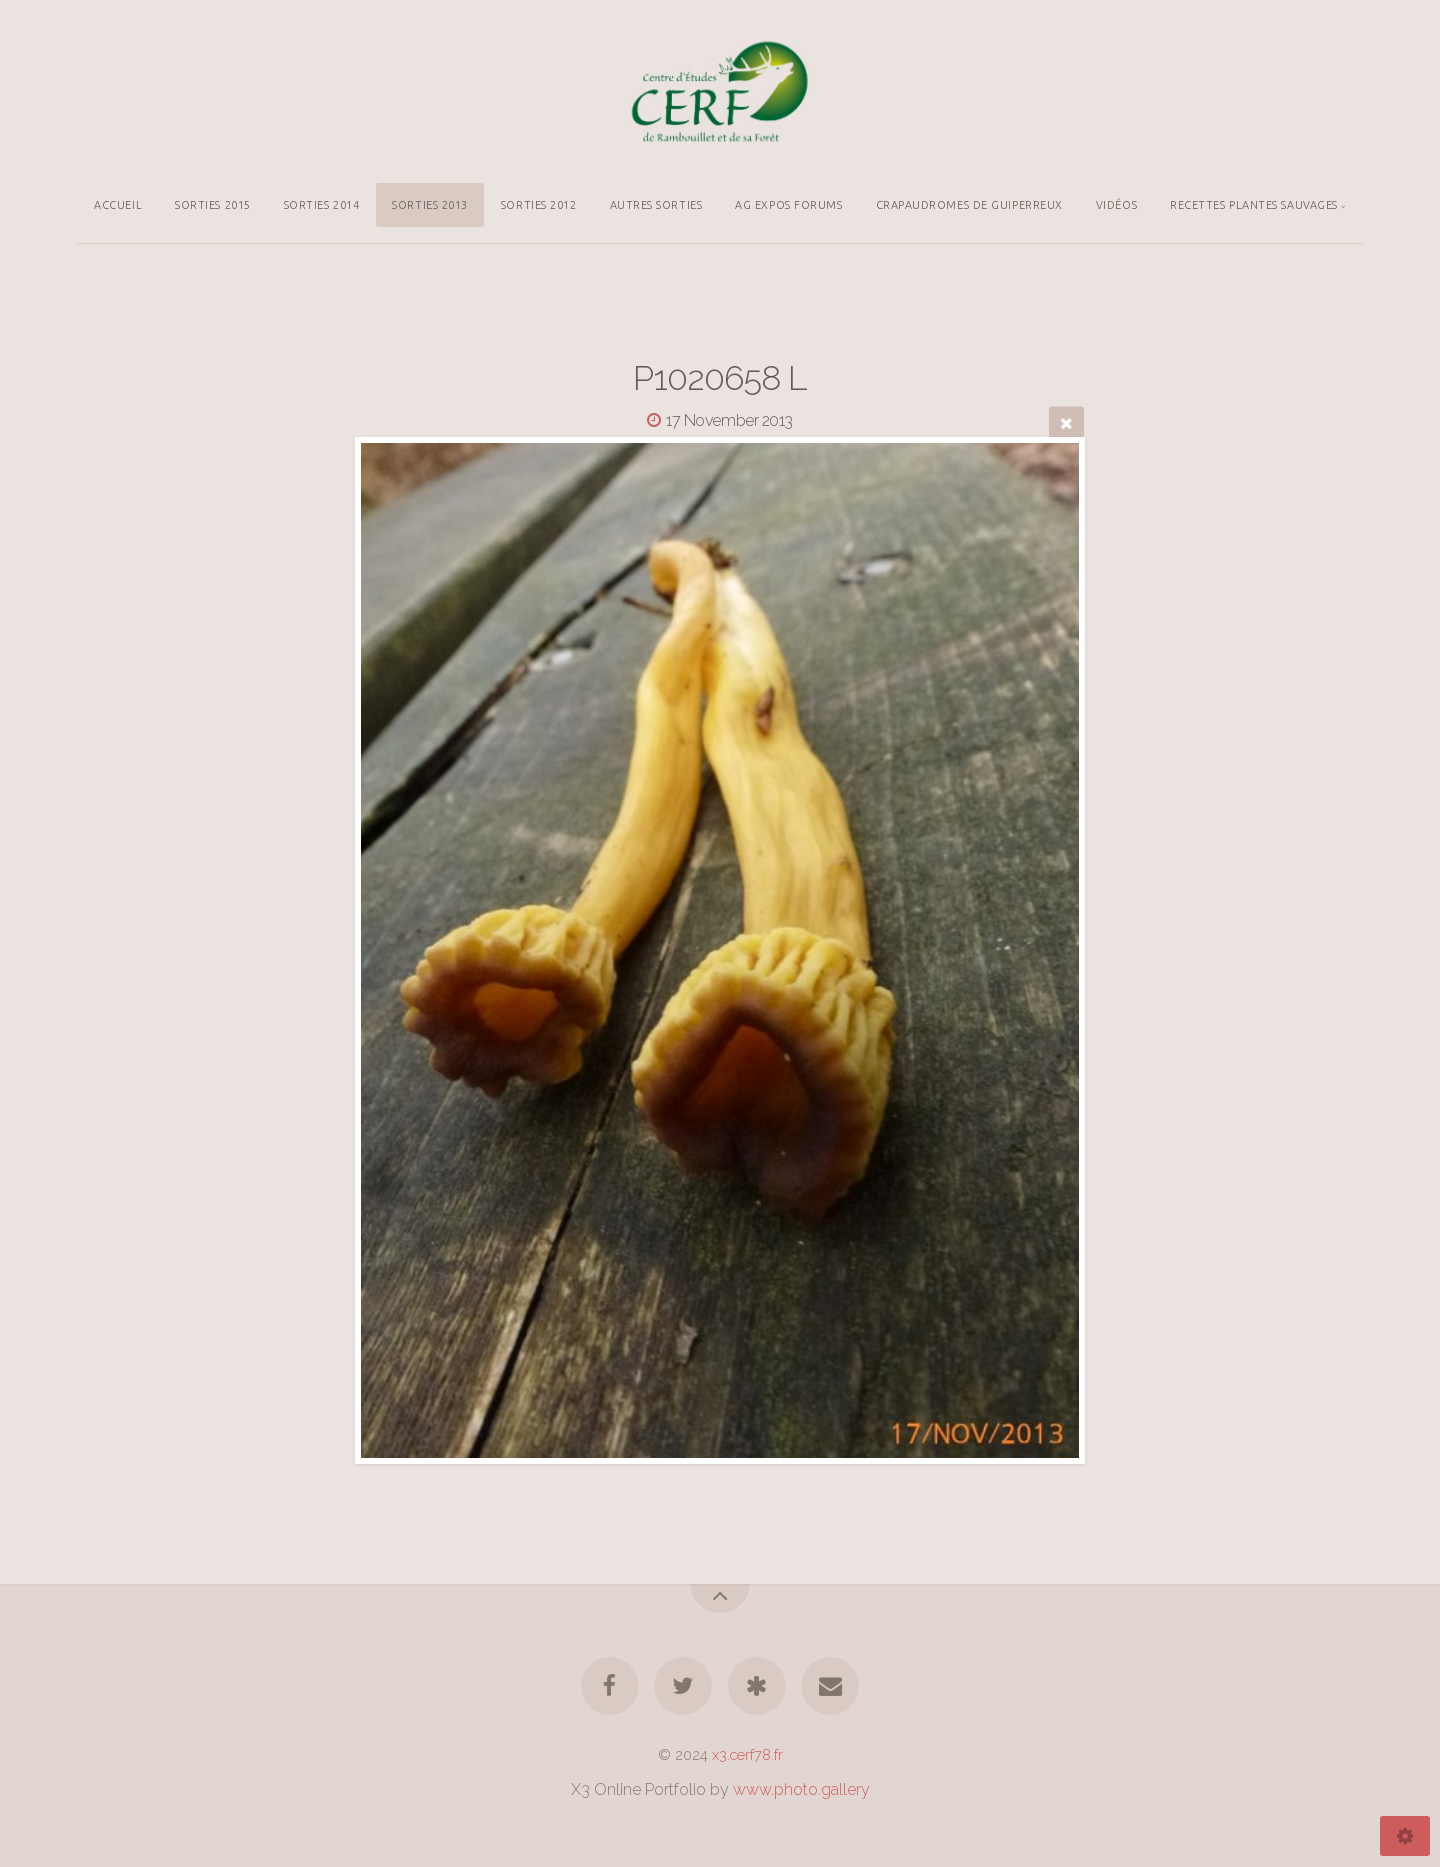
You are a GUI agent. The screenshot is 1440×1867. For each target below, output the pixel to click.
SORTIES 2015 (213, 205)
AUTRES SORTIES (656, 205)
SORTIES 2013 (430, 205)
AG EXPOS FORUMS (788, 205)
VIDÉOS (1116, 205)
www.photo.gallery (801, 1789)
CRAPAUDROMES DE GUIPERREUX (969, 205)
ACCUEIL (118, 205)
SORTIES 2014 (322, 205)
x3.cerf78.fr (747, 1754)
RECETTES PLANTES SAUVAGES (1254, 205)
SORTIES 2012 (539, 205)
